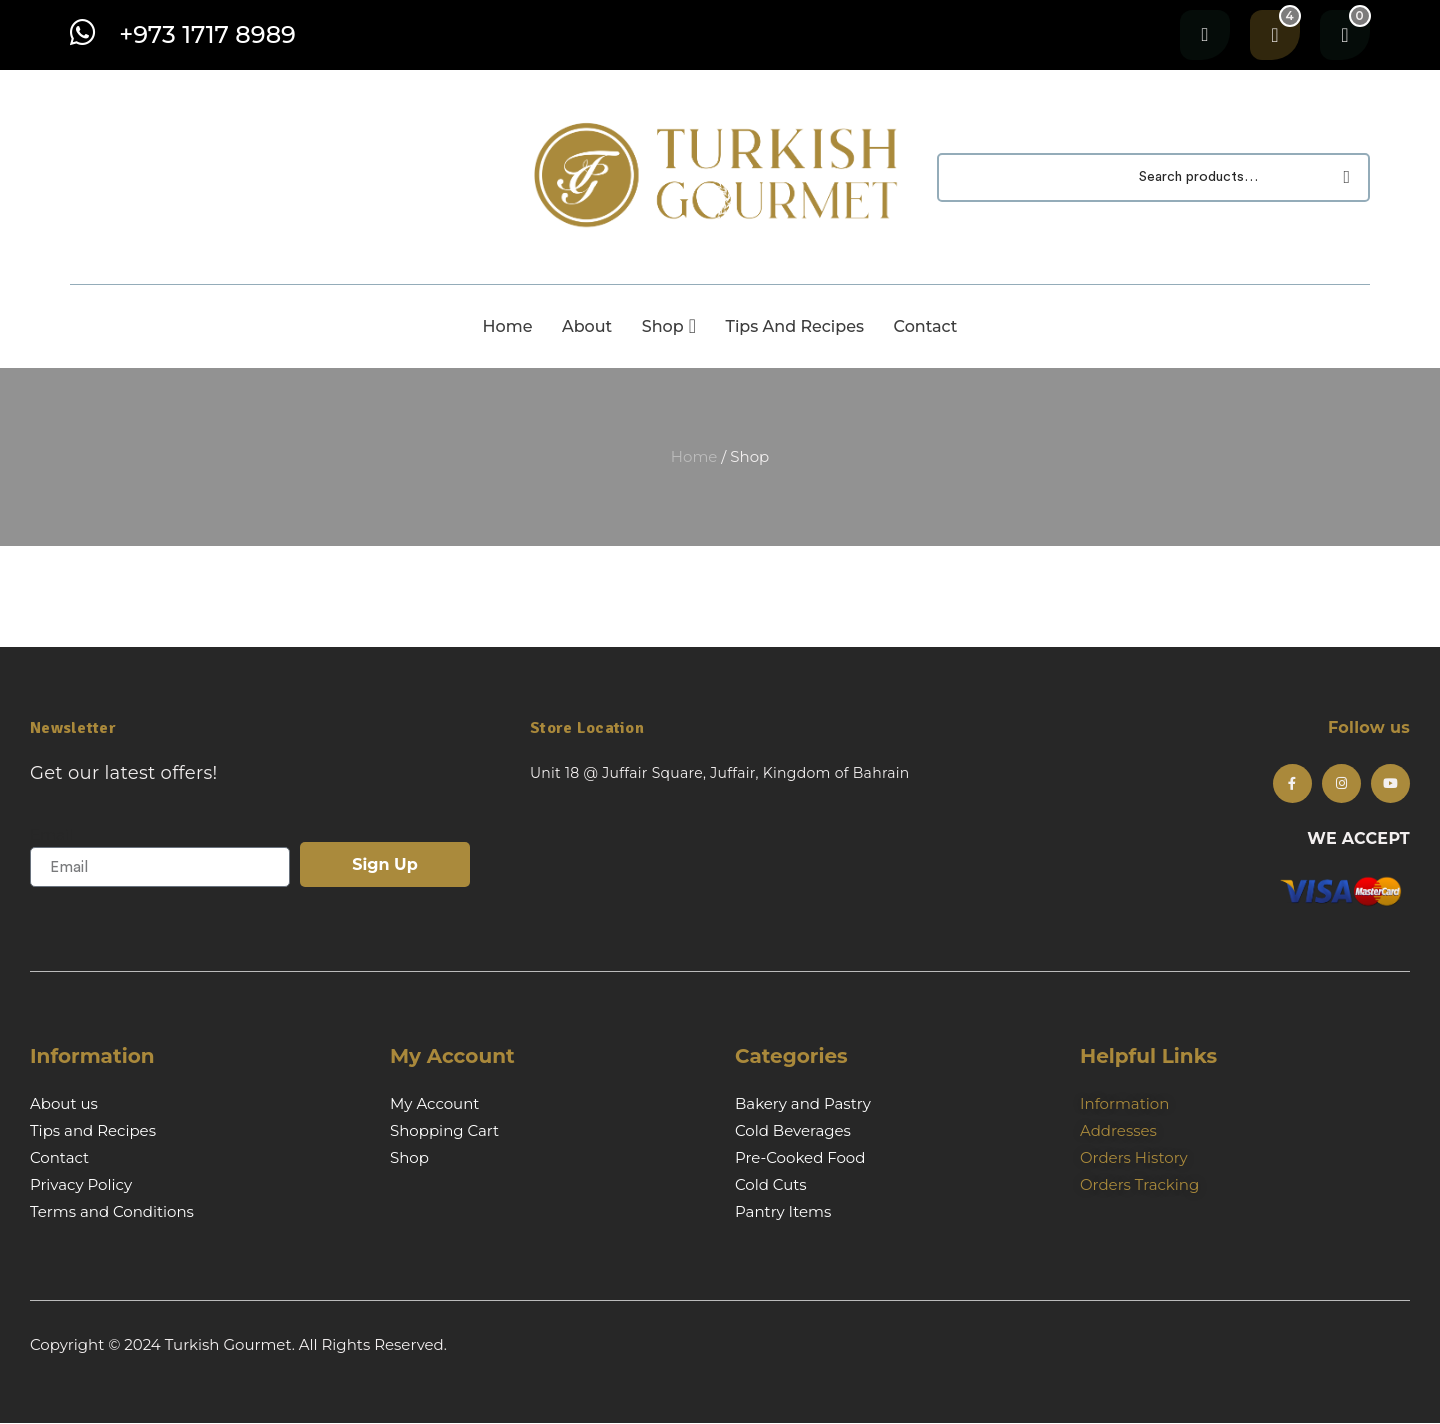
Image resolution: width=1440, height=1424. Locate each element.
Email (51, 834)
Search (1342, 177)
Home (694, 456)
